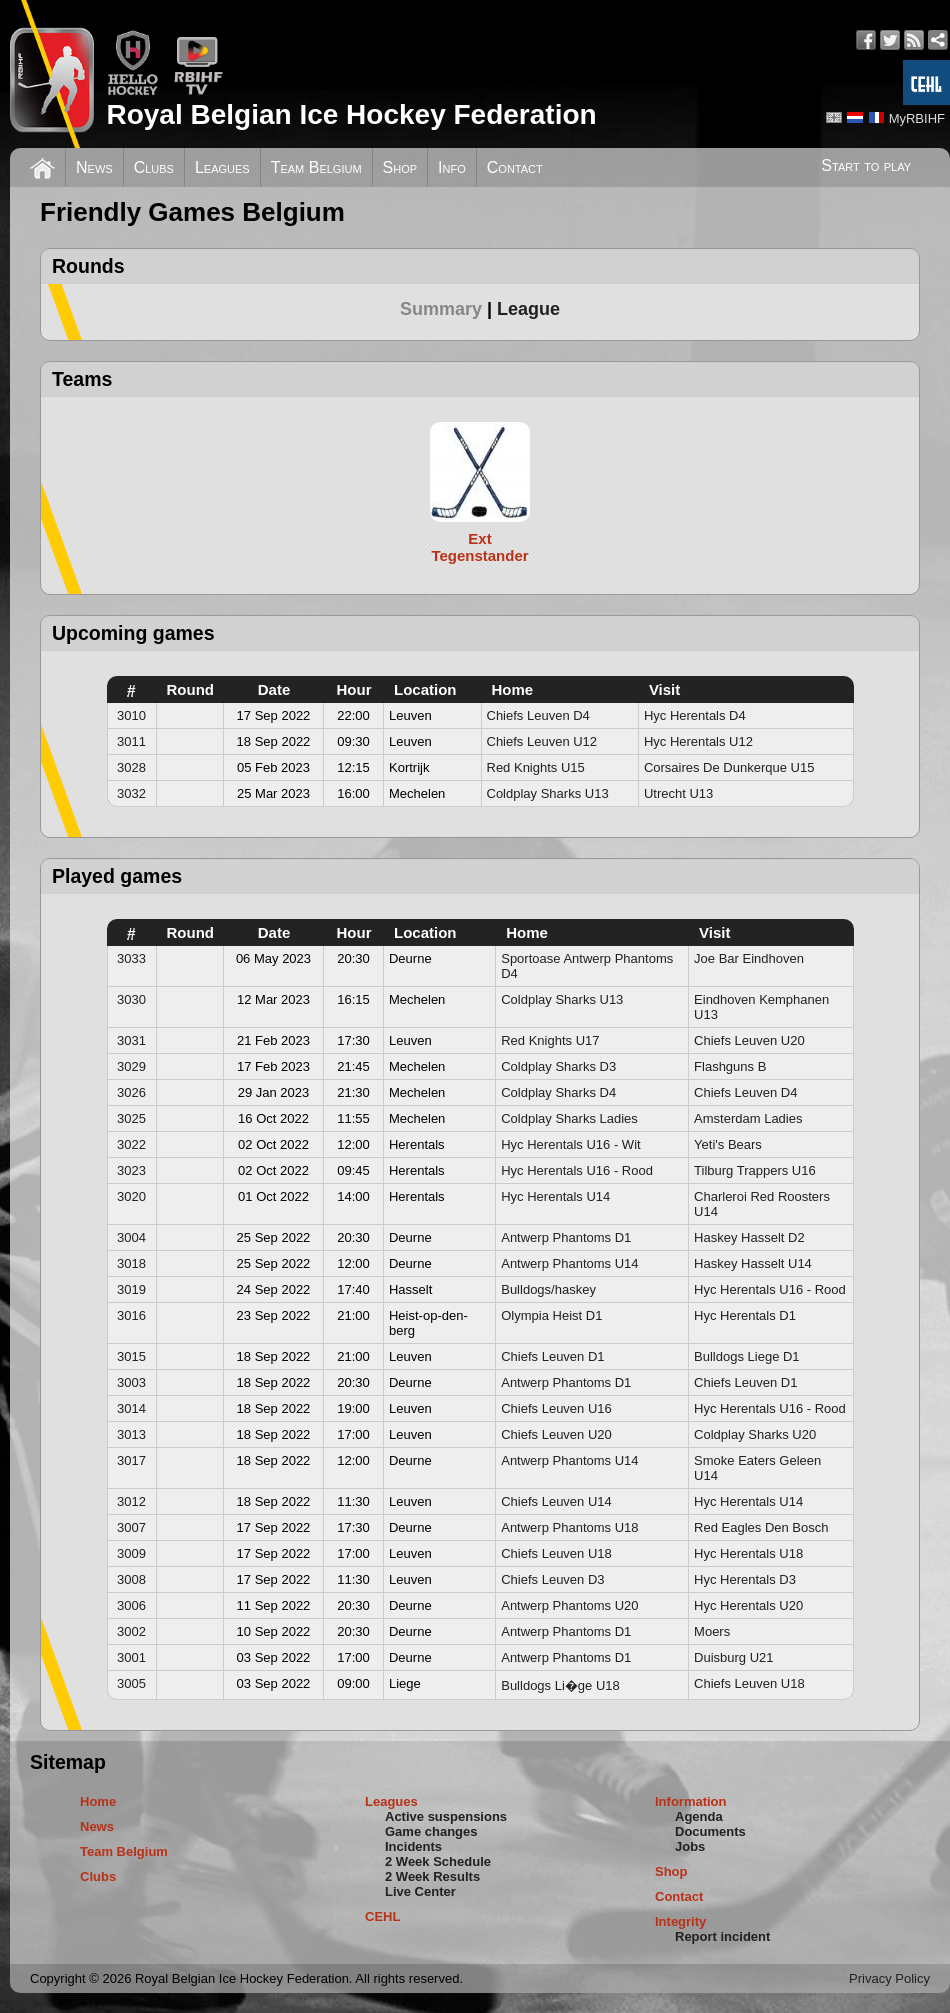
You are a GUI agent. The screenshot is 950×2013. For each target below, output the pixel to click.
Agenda (699, 1816)
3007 (131, 1527)
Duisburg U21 (734, 1657)
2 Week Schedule (438, 1861)
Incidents (413, 1846)
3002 (131, 1631)
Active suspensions (446, 1816)
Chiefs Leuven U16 (556, 1408)
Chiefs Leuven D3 (552, 1579)
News (94, 167)
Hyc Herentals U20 (748, 1605)
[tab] (448, 309)
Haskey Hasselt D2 (749, 1237)
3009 (131, 1553)
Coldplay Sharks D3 (558, 1066)
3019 (131, 1289)
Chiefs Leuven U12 (542, 741)
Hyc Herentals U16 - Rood (577, 1170)
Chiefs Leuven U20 (749, 1040)
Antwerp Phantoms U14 (569, 1263)
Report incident (722, 1936)
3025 (131, 1118)
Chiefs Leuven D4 (538, 715)
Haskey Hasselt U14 (753, 1263)
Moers (712, 1631)
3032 (131, 793)
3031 (131, 1040)
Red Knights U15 (536, 767)
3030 (131, 999)
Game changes (431, 1831)
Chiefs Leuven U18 (556, 1553)
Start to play (866, 165)
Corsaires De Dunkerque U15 (729, 767)
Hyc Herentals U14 (555, 1196)
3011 (131, 741)
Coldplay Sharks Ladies (569, 1118)
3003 (131, 1382)
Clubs (154, 167)
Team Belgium (316, 167)
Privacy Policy (889, 1978)
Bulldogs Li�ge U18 (560, 1685)
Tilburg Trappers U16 (755, 1170)
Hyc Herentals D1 (745, 1315)
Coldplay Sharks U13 (548, 793)
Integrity (680, 1921)
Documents (710, 1831)
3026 (131, 1092)
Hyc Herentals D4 (695, 715)
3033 (131, 958)
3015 (131, 1356)
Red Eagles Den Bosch (761, 1527)
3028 (131, 767)
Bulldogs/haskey (548, 1289)
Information (691, 1801)
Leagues (222, 167)
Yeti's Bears (728, 1144)
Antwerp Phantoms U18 (569, 1527)
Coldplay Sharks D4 (558, 1092)
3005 (131, 1683)
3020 (131, 1196)
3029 (131, 1066)
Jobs (690, 1846)
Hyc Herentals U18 (748, 1553)
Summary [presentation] (441, 309)
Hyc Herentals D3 (745, 1579)
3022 (131, 1144)
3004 (131, 1237)
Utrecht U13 (678, 793)
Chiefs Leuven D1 (552, 1356)
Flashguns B (730, 1066)
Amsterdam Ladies (748, 1118)
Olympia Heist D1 (551, 1315)
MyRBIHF (917, 118)
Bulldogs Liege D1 (747, 1356)
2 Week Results (432, 1876)
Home (98, 1801)
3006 (131, 1605)
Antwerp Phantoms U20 (569, 1605)
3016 (131, 1315)
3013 (131, 1434)
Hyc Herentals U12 (698, 741)
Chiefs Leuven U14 (556, 1501)
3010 (131, 715)
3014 (131, 1408)
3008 (131, 1579)
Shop (400, 167)
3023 (131, 1170)
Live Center (420, 1891)
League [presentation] (528, 309)
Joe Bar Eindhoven (749, 958)
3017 (131, 1460)
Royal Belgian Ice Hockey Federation (351, 114)
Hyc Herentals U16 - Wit (570, 1144)
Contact (515, 167)
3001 (131, 1657)
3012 (131, 1501)
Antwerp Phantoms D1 (566, 1237)
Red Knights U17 (550, 1040)
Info (452, 167)
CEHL (382, 1916)
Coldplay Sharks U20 (755, 1434)
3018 (131, 1263)
